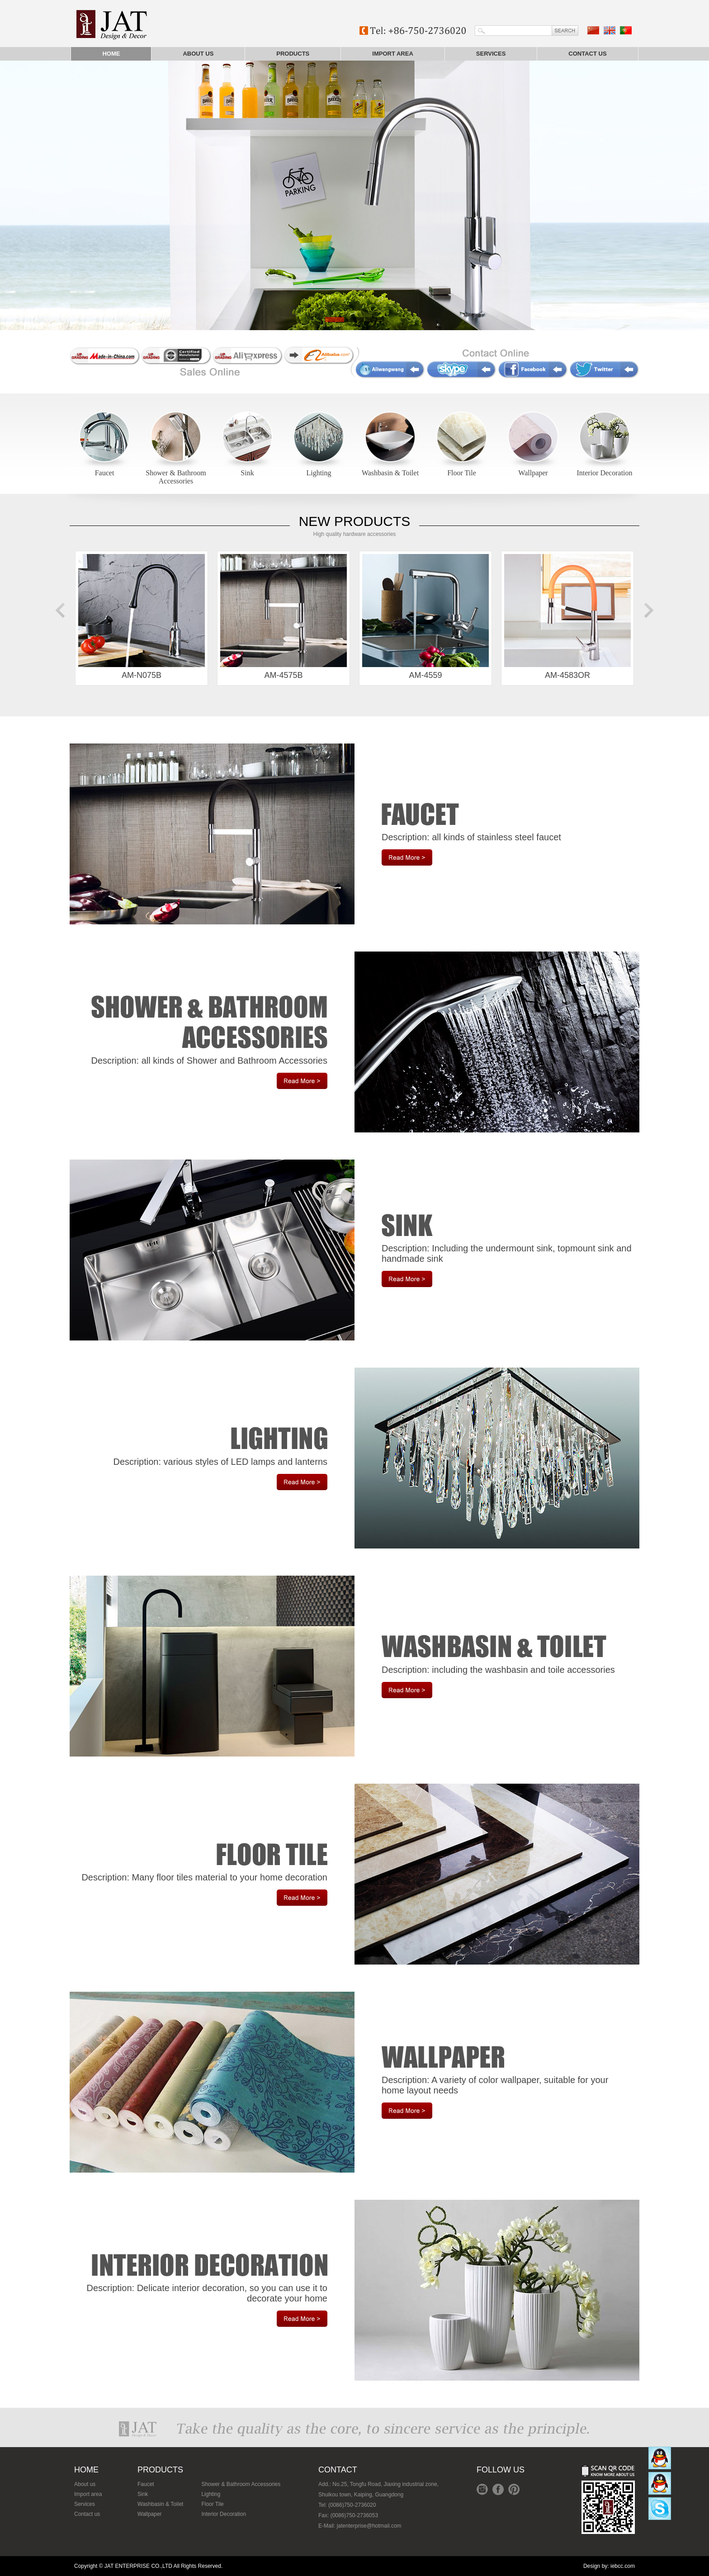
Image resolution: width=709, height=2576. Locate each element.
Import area (392, 53)
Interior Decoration (604, 473)
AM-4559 (425, 617)
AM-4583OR (567, 617)
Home (111, 53)
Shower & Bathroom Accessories (176, 477)
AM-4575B (283, 617)
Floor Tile (461, 473)
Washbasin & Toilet (390, 473)
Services (491, 53)
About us (198, 53)
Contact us (587, 53)
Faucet (104, 473)
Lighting (318, 473)
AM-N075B (141, 617)
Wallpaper (533, 473)
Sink (247, 473)
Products (292, 53)
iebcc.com (622, 2566)
